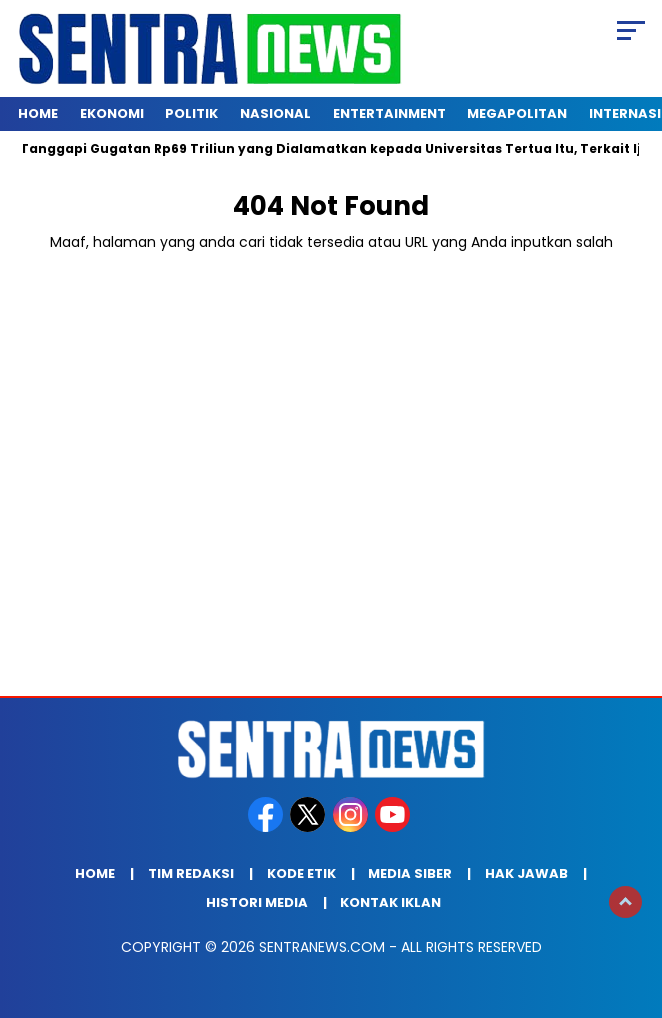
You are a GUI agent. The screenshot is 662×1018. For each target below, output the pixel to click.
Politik (191, 113)
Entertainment (389, 113)
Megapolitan (517, 113)
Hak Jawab (526, 873)
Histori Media (257, 902)
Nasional (275, 113)
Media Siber (410, 873)
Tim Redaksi (191, 873)
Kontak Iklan (390, 902)
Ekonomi (112, 113)
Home (38, 113)
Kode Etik (301, 873)
